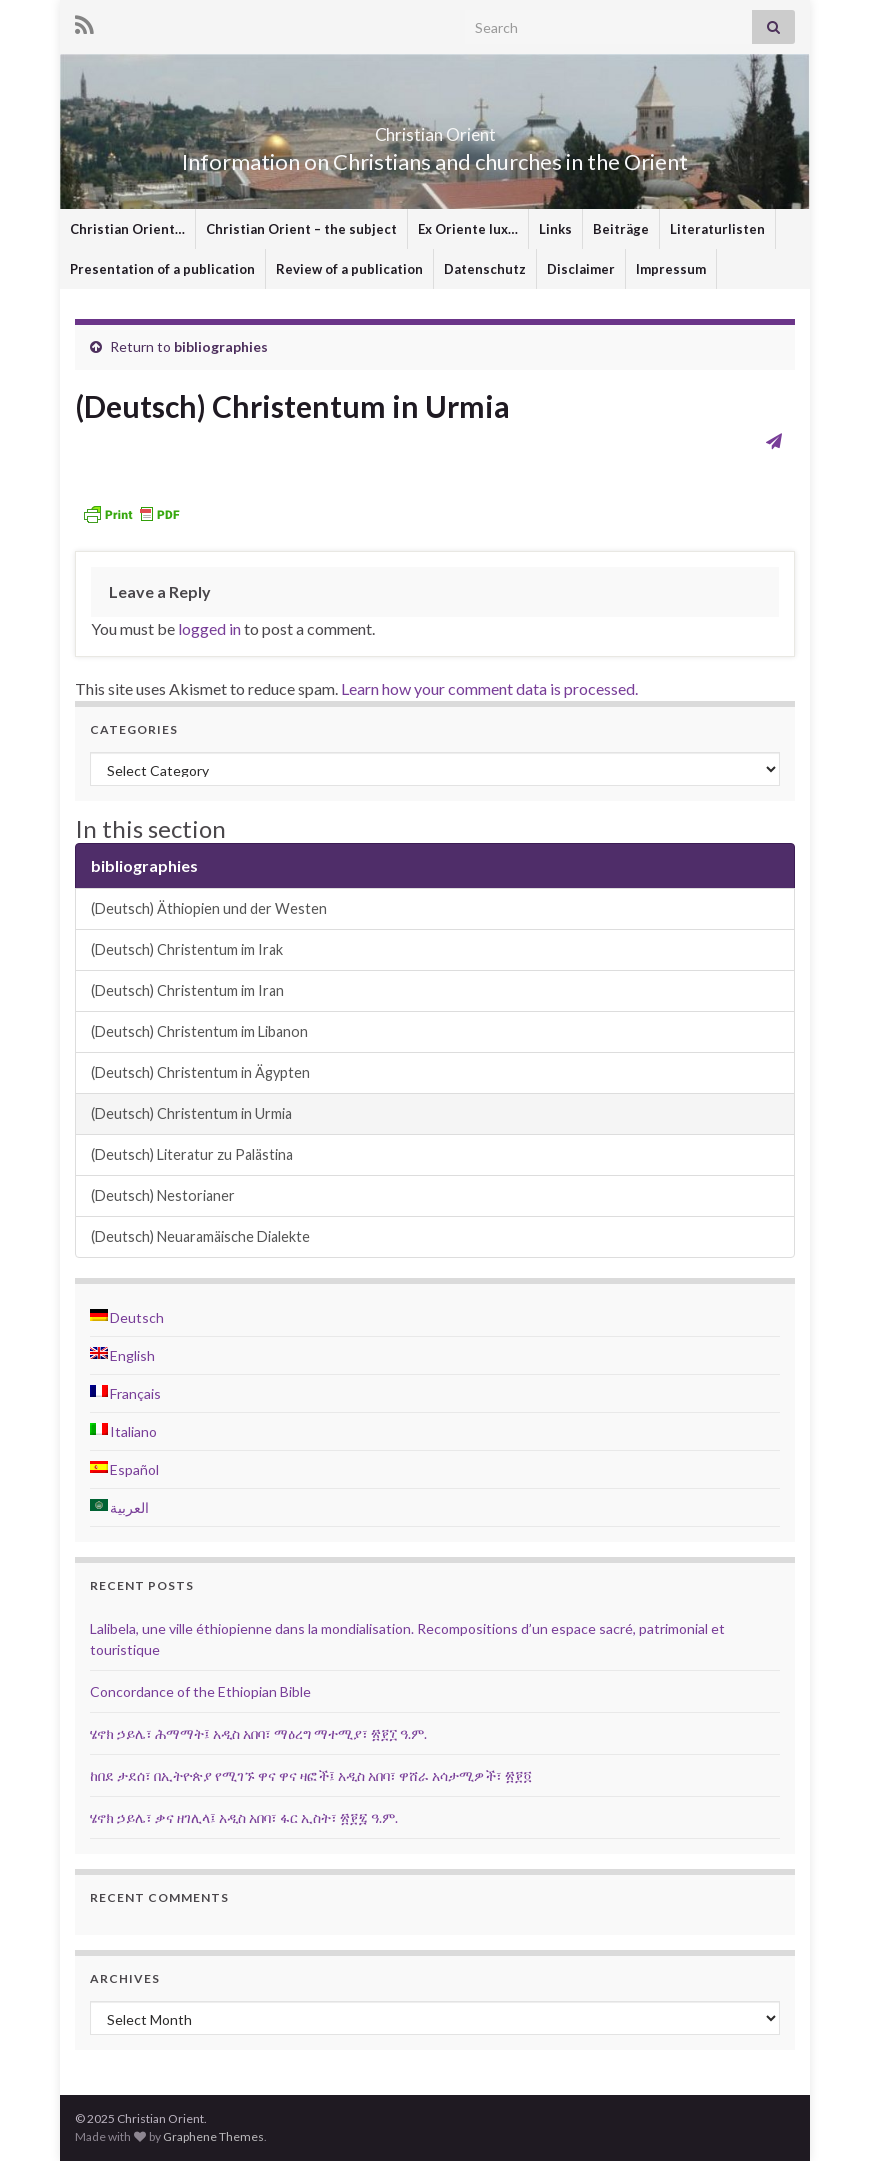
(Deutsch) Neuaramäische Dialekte (200, 1236)
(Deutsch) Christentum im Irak (187, 949)
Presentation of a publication (162, 269)
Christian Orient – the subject (301, 229)
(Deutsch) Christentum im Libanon (199, 1031)
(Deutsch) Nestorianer (163, 1195)
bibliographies (221, 346)
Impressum (671, 269)
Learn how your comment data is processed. (489, 688)
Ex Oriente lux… (468, 229)
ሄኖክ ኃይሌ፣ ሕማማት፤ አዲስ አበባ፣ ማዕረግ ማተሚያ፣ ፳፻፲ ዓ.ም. (258, 1733)
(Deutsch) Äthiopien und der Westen (209, 908)
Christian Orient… (127, 229)
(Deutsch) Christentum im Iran (187, 990)
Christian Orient (435, 128)
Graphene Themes (213, 2136)
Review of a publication (349, 269)
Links (555, 229)
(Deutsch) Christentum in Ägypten (200, 1072)
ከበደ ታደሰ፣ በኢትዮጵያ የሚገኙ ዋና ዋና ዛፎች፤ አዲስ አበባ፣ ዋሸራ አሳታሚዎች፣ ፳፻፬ (311, 1775)
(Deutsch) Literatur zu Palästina (192, 1154)
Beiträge (621, 229)
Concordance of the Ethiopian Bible (200, 1691)
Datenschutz (485, 269)
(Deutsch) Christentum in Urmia (191, 1113)
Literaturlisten (717, 229)
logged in (209, 628)
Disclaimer (581, 269)
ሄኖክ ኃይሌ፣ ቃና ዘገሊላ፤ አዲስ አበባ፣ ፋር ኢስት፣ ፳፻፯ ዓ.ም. (244, 1817)
